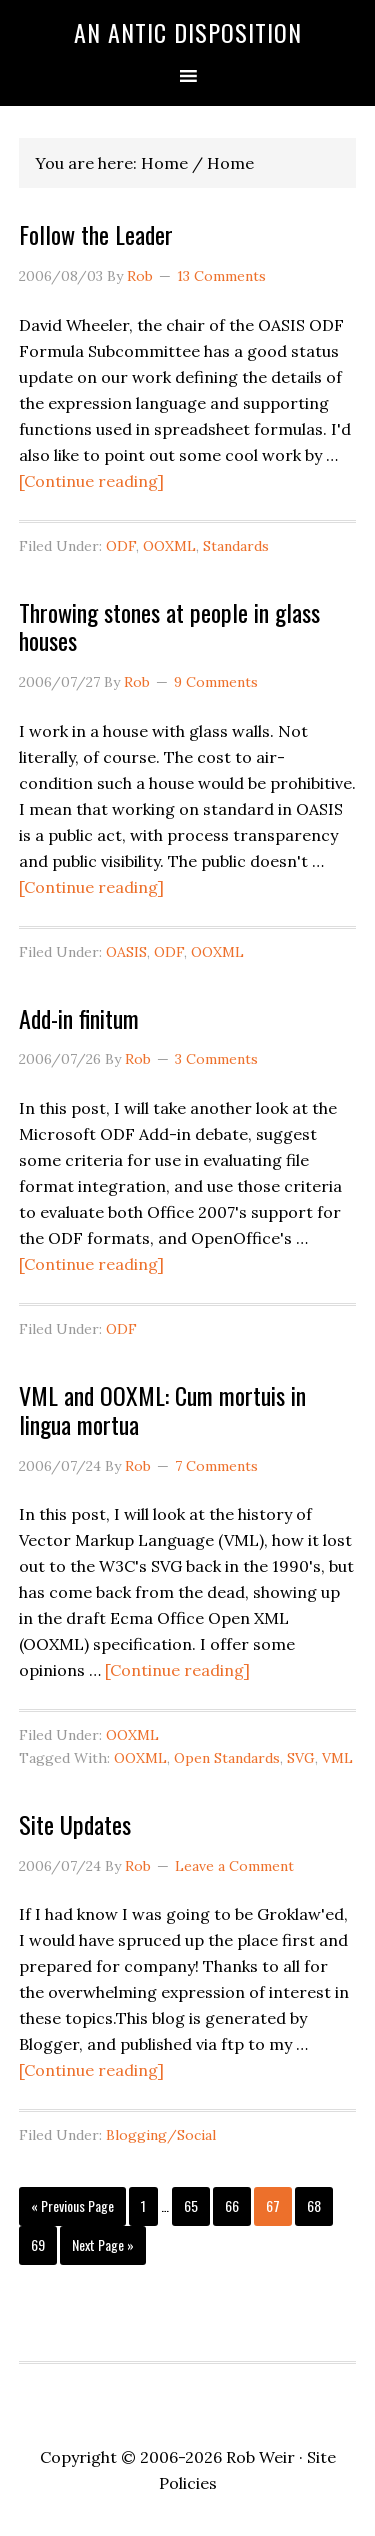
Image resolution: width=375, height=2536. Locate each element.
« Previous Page (72, 2210)
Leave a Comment (234, 1866)
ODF (121, 546)
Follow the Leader (96, 234)
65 (196, 2205)
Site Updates (75, 1824)
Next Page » (102, 2249)
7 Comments (216, 1466)
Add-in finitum (79, 1018)
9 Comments (216, 682)
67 (278, 2205)
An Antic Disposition (188, 32)
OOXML (169, 546)
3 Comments (216, 1059)
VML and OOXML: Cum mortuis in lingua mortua (162, 1409)
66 (237, 2205)
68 (319, 2205)
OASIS (126, 952)
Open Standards (227, 1758)
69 (43, 2244)
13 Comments (221, 276)
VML (337, 1758)
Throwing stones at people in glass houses (169, 626)
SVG (301, 1758)
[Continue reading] (91, 481)
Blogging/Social (161, 2135)
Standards (236, 546)
